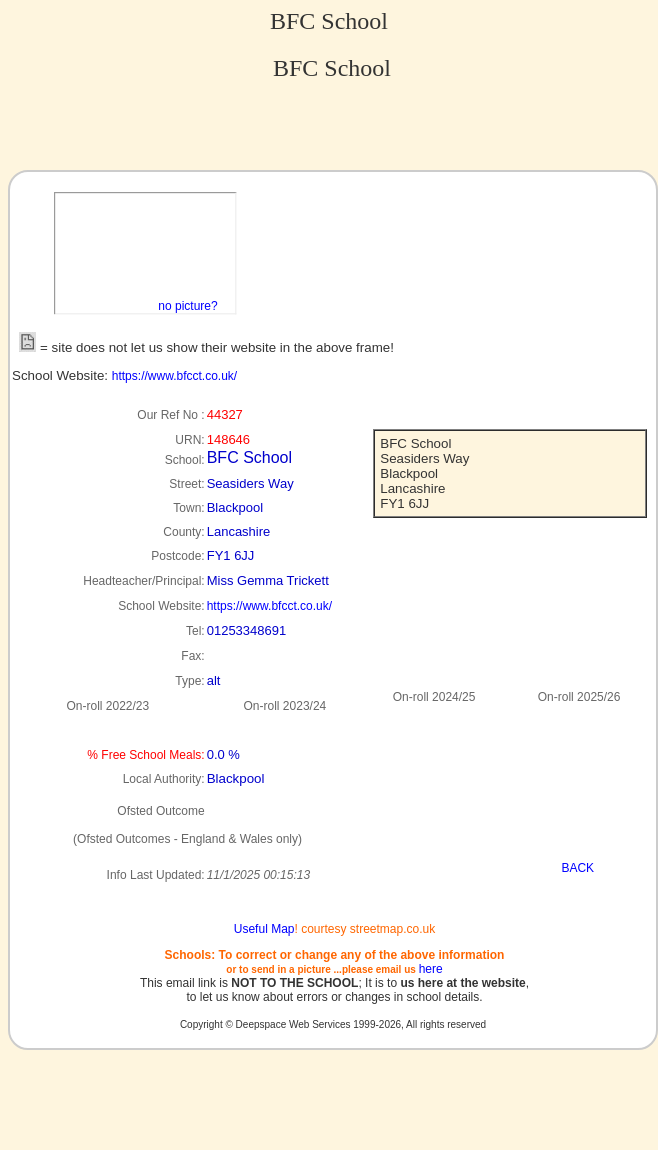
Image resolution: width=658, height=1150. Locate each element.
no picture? (187, 306)
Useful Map (264, 929)
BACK (577, 868)
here (431, 969)
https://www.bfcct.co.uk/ (174, 376)
